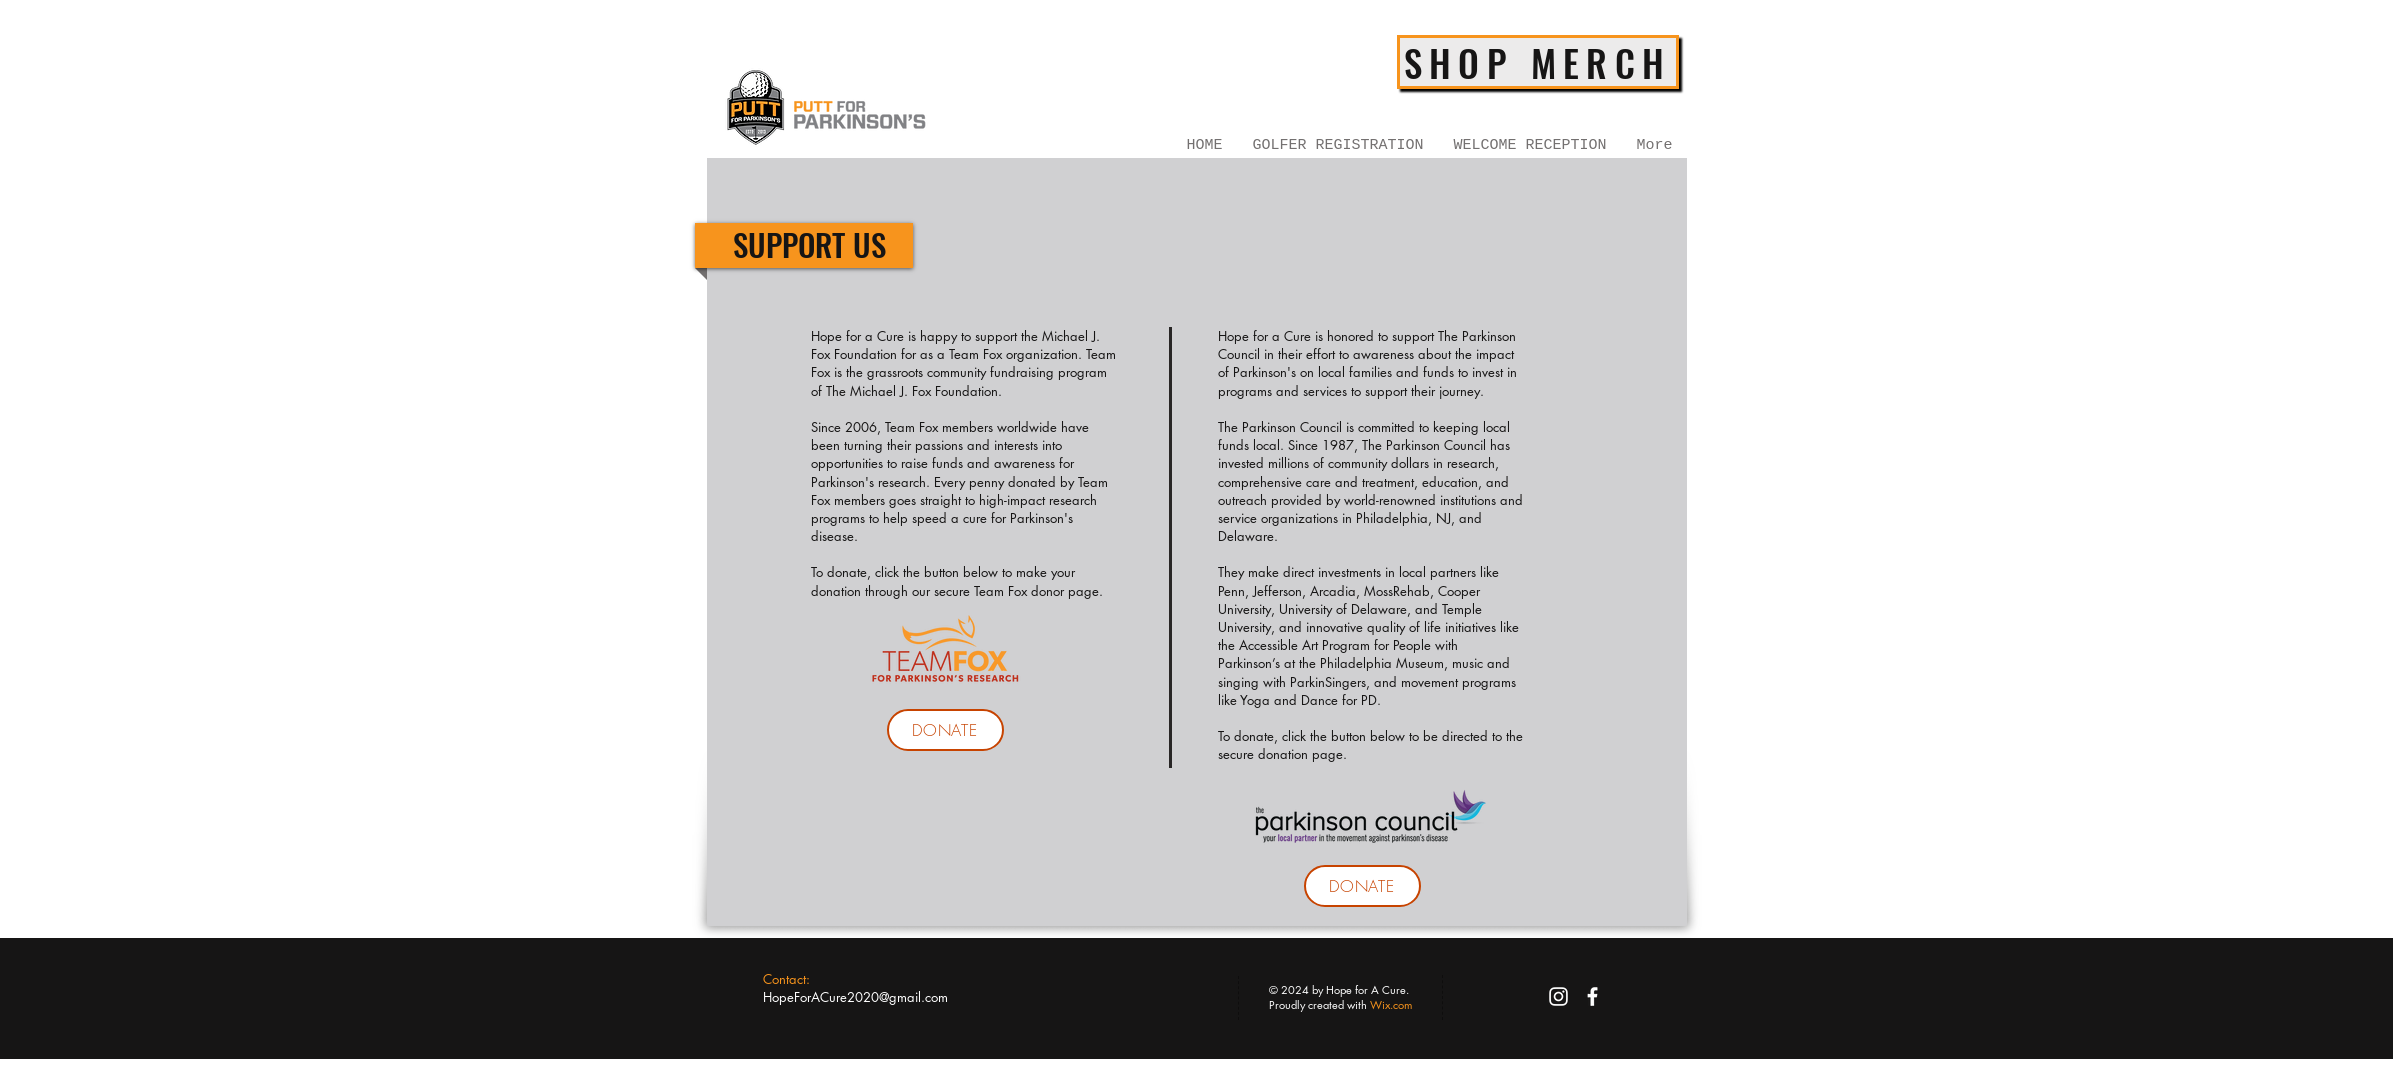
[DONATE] (945, 730)
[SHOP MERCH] (1538, 62)
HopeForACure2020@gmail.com (855, 997)
